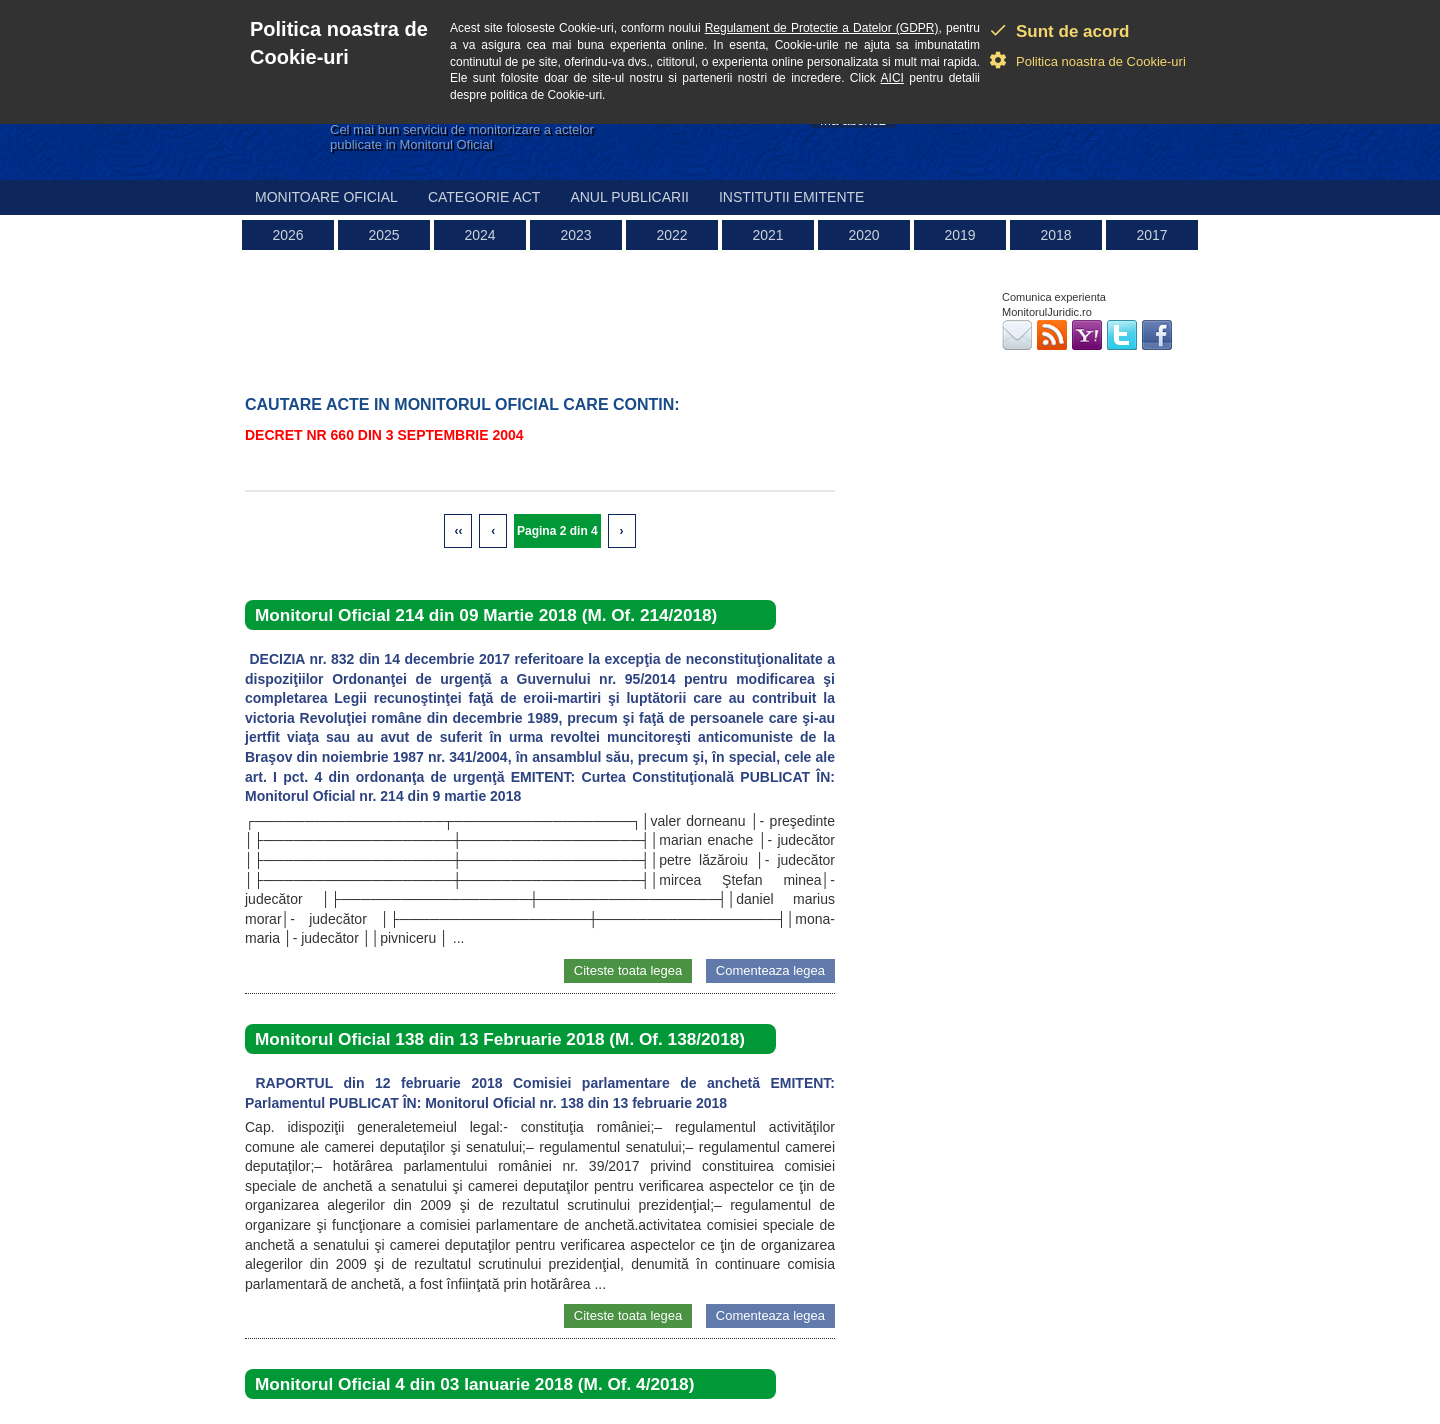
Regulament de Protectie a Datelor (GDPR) (822, 28)
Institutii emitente (791, 197)
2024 (479, 235)
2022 (671, 235)
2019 (959, 235)
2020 (863, 235)
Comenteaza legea (770, 970)
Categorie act (484, 197)
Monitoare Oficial (326, 197)
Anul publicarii (629, 197)
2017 (1151, 235)
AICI (892, 78)
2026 (287, 235)
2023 (575, 235)
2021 (767, 235)
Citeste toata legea (628, 970)
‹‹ (458, 531)
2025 (383, 235)
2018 (1055, 235)
